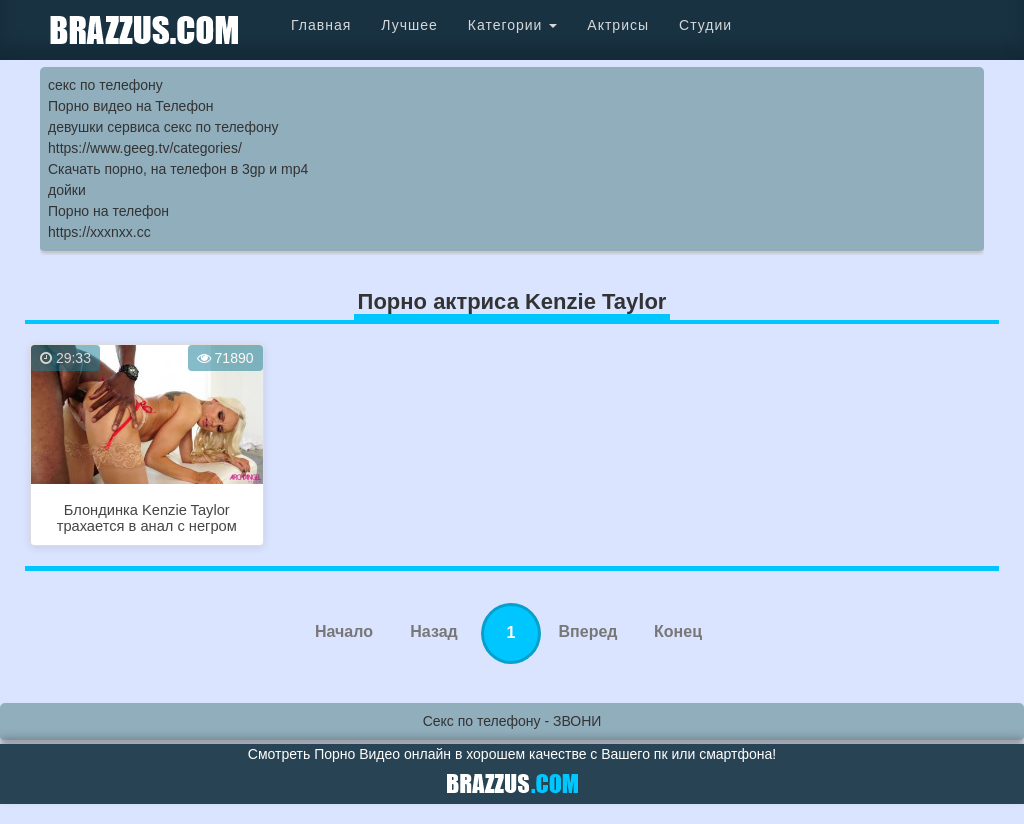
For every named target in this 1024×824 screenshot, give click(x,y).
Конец (678, 631)
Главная (321, 25)
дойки (67, 190)
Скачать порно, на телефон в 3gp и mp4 (178, 169)
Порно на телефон (108, 211)
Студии (705, 25)
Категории (513, 25)
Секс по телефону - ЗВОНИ (512, 721)
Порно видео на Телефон (130, 106)
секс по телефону (105, 85)
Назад (433, 631)
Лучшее (409, 25)
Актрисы (618, 25)
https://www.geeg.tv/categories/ (145, 148)
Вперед (588, 631)
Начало (344, 631)
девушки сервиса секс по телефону (163, 127)
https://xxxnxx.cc (99, 232)
